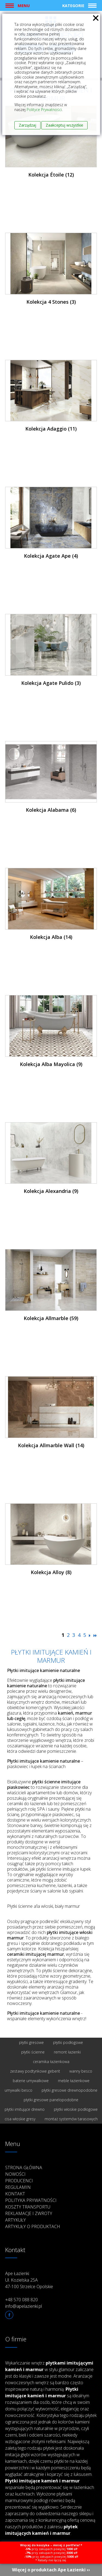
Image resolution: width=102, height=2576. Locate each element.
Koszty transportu (27, 2207)
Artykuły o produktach (32, 2226)
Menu (24, 5)
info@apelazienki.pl (23, 2306)
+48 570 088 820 (21, 2300)
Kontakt (15, 2194)
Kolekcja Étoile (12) (51, 174)
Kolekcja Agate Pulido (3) (51, 683)
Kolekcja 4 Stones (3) (51, 302)
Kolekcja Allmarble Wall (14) (51, 1445)
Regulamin (18, 2187)
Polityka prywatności (31, 2200)
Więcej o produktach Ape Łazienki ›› (51, 2570)
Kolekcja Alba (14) (51, 937)
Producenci (19, 2181)
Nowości (15, 2174)
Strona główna (23, 2168)
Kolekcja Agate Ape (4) (51, 556)
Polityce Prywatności (44, 109)
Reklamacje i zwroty (28, 2213)
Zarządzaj (27, 125)
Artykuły (15, 2220)
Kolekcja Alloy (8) (51, 1572)
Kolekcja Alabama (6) (51, 810)
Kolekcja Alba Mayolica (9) (51, 1064)
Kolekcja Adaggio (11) (51, 428)
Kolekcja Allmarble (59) (51, 1318)
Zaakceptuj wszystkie (64, 125)
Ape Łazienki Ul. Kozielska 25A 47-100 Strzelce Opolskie (29, 2280)
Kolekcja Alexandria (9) (51, 1191)
